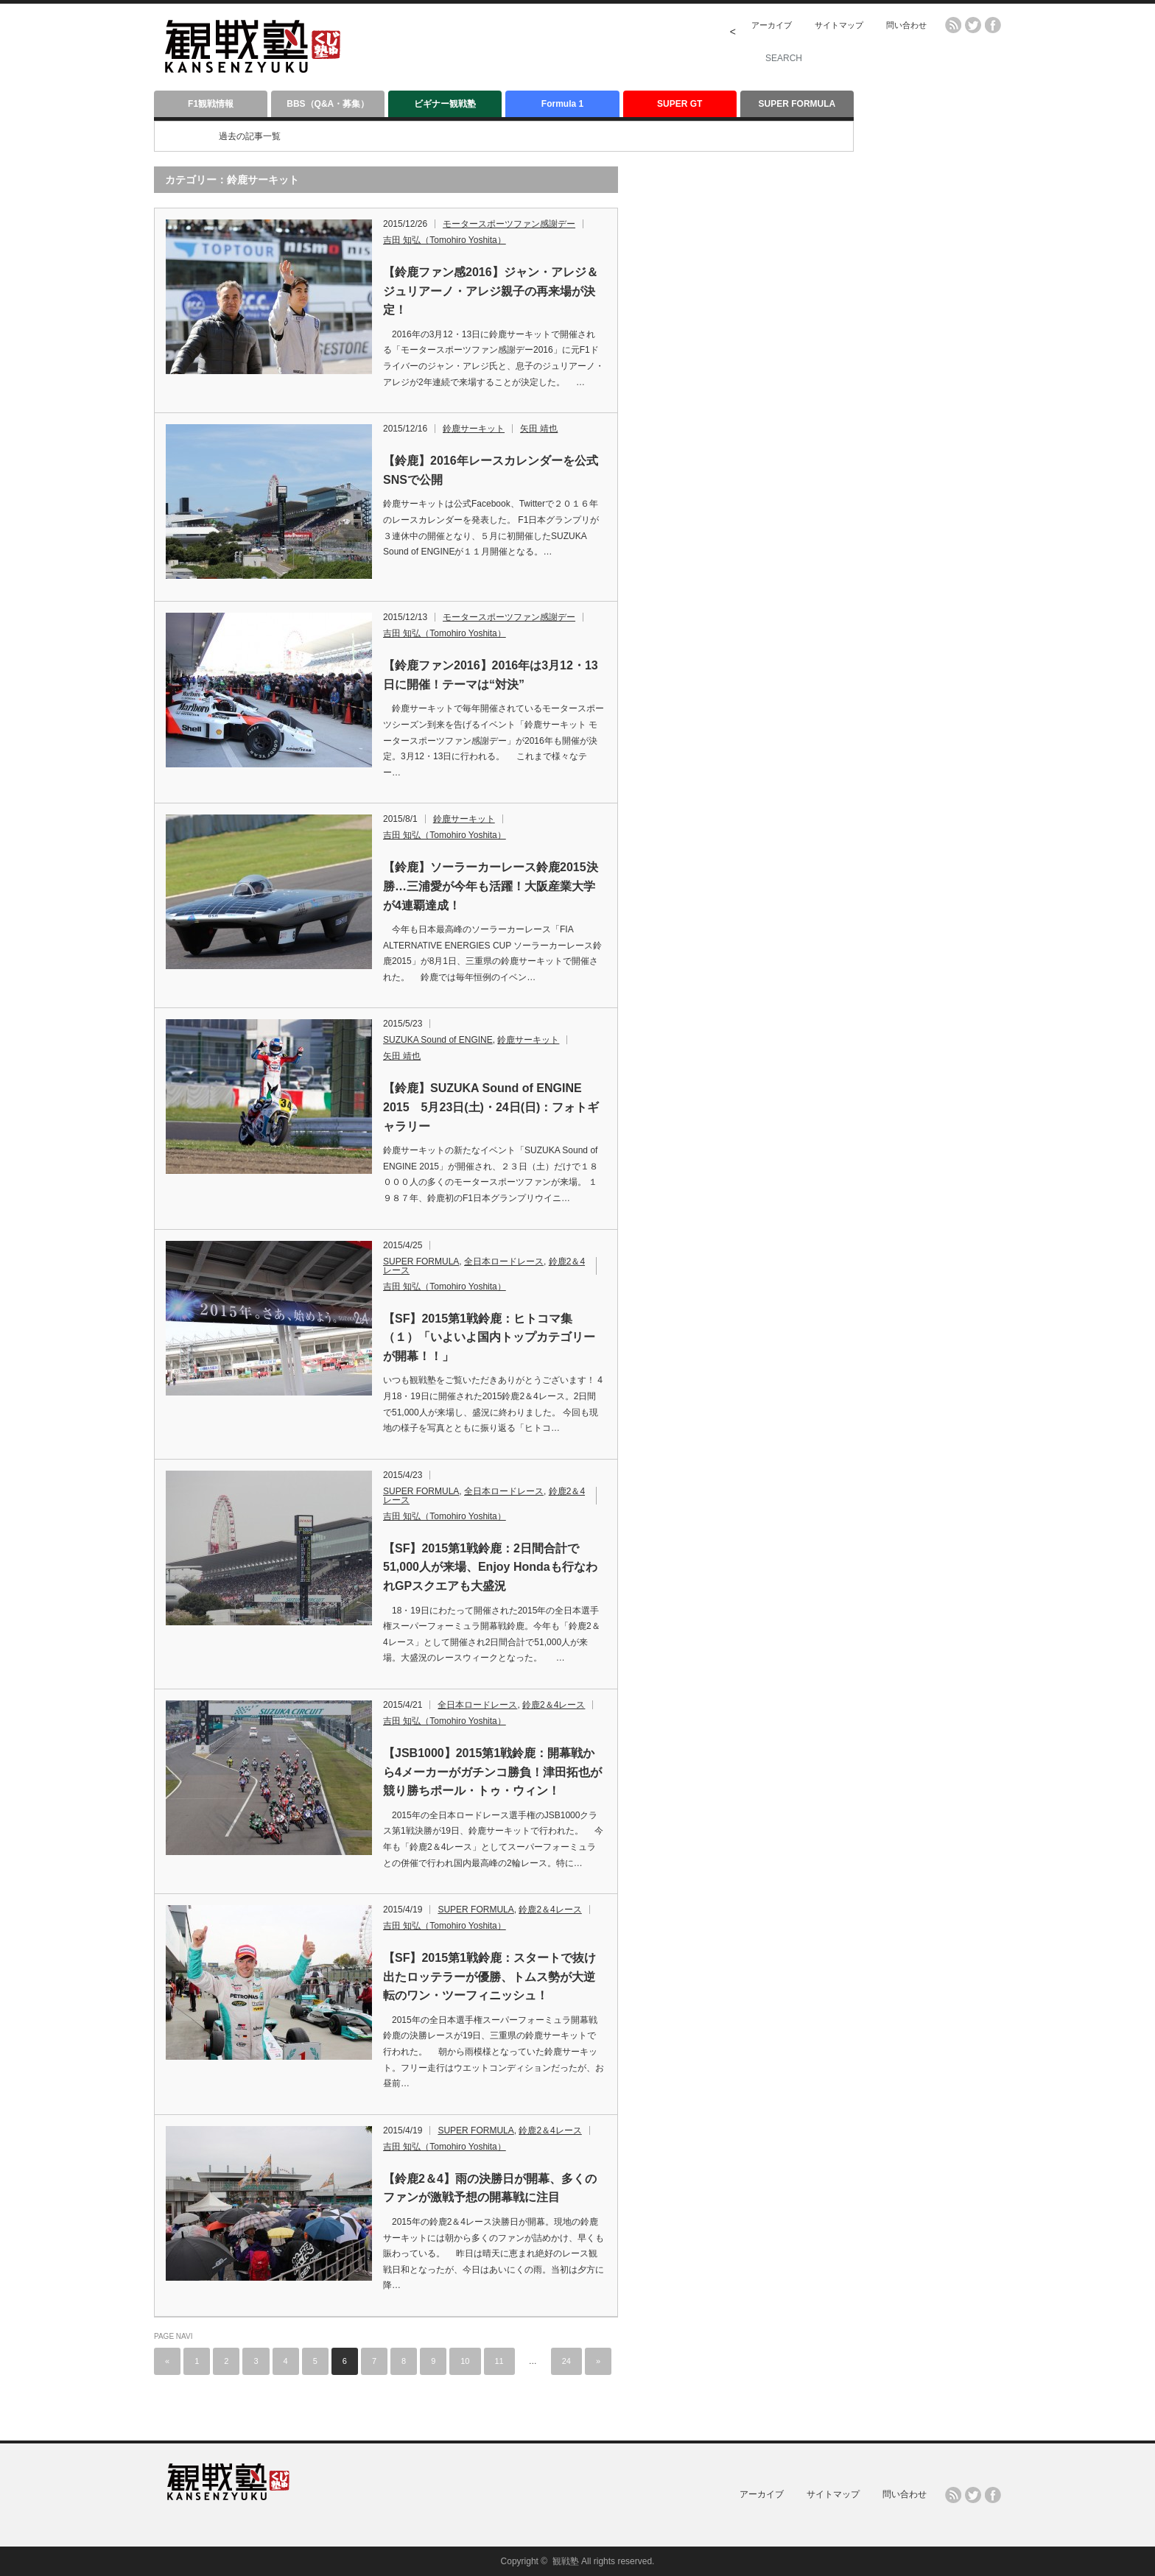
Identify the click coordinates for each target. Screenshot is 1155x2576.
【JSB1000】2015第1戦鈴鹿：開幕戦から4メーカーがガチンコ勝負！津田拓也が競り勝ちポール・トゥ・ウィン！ (492, 1772)
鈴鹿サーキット (474, 428)
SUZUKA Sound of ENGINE (438, 1040)
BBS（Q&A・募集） (328, 104)
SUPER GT (679, 104)
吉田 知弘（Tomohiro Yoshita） (444, 240)
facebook (993, 25)
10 (464, 2361)
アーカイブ (771, 25)
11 (499, 2361)
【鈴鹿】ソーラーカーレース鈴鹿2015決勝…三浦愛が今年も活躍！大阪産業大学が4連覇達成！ (490, 886)
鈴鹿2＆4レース (553, 1705)
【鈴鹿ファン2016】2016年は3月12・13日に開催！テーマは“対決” (490, 675)
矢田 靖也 (539, 428)
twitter (973, 25)
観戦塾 (565, 2561)
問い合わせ (906, 25)
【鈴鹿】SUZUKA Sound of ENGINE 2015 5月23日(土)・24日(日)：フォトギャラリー (491, 1107)
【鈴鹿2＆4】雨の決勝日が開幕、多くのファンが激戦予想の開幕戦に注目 (490, 2188)
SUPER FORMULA (797, 104)
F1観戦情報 (211, 104)
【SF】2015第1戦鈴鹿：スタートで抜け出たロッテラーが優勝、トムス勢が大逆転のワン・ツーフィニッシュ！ (489, 1977)
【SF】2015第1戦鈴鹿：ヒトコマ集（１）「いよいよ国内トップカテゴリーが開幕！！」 (489, 1337)
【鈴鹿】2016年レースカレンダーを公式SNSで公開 (490, 470)
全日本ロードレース (504, 1261)
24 (566, 2361)
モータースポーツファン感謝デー (509, 224)
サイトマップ (839, 25)
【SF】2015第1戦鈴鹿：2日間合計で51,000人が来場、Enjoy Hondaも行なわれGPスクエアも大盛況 (490, 1567)
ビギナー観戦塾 (445, 104)
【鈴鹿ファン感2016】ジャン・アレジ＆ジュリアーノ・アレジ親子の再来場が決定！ (490, 291)
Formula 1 (562, 104)
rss (953, 25)
